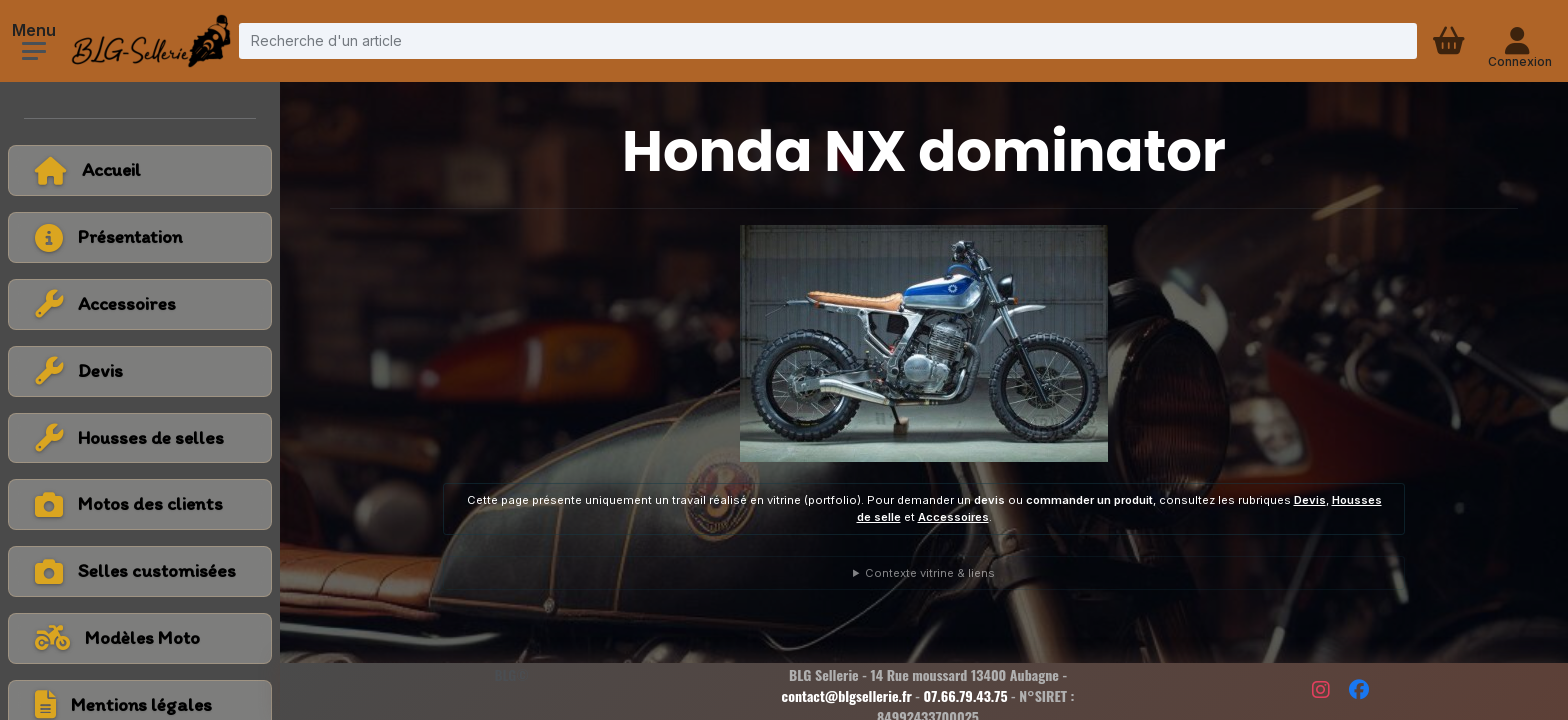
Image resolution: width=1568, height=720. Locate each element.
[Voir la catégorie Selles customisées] (140, 571)
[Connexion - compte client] (1519, 41)
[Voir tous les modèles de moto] (140, 638)
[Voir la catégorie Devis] (140, 371)
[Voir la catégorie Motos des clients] (140, 504)
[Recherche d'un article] (828, 40)
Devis (1310, 500)
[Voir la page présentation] (140, 237)
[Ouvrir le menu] (34, 51)
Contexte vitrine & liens (930, 573)
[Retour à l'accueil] (140, 170)
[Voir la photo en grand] (924, 343)
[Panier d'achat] (1451, 41)
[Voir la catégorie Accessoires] (140, 304)
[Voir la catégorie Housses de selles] (140, 438)
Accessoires (953, 517)
